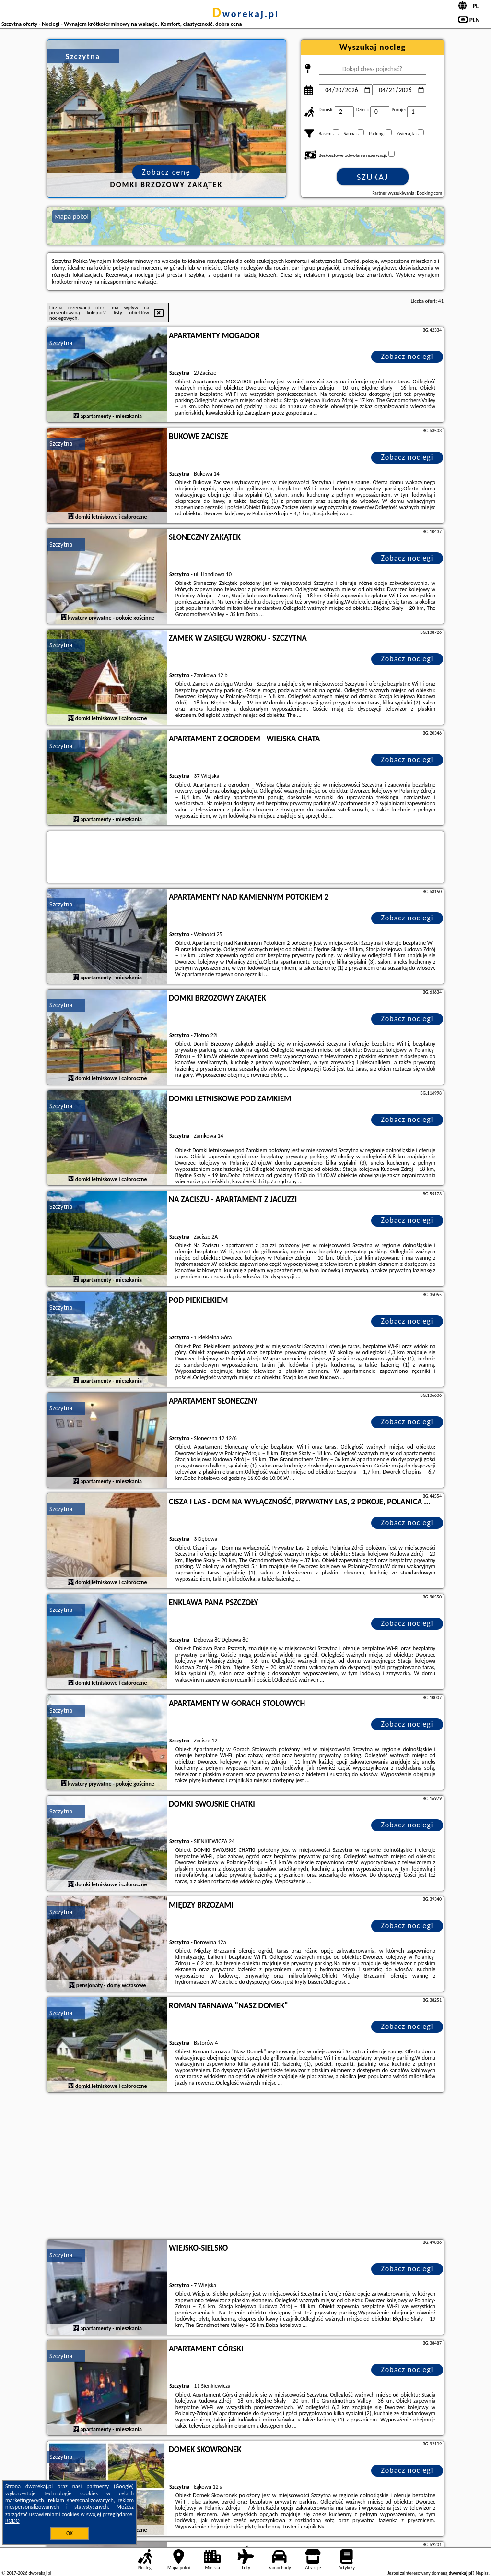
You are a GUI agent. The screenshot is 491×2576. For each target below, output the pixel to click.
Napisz (482, 2573)
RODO (12, 2520)
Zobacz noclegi (407, 356)
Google (124, 2486)
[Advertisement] (245, 2167)
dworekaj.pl (245, 14)
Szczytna (60, 343)
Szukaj (372, 177)
